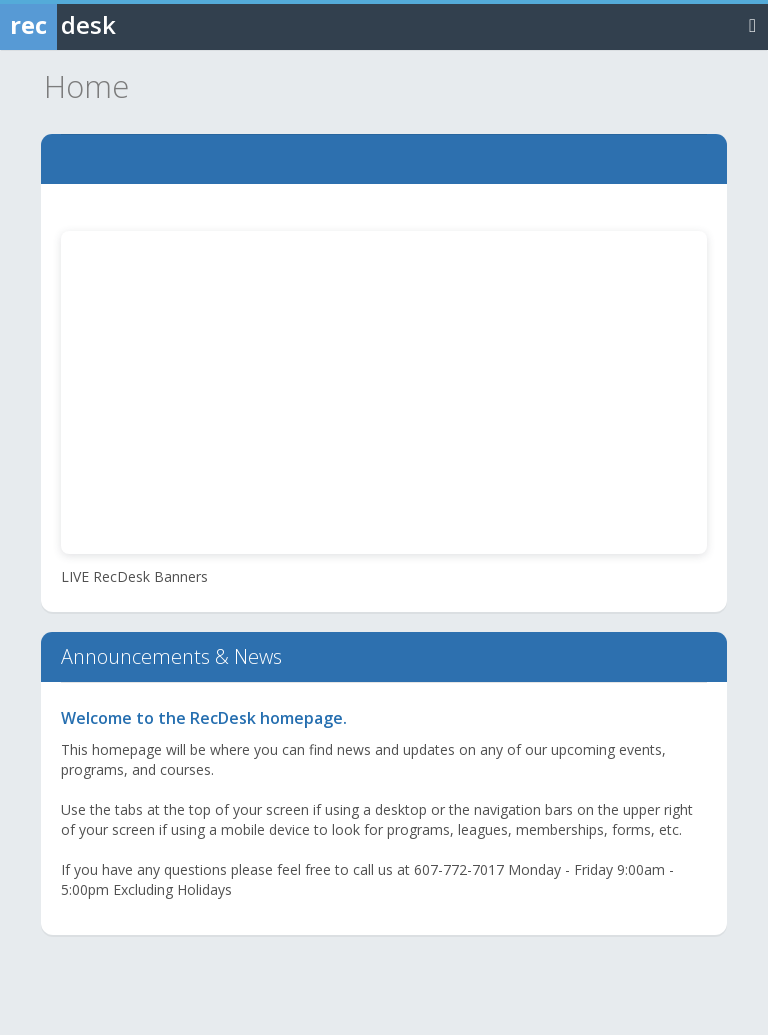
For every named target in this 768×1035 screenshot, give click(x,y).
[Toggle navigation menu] (752, 24)
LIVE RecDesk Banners (134, 576)
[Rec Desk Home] (110, 25)
